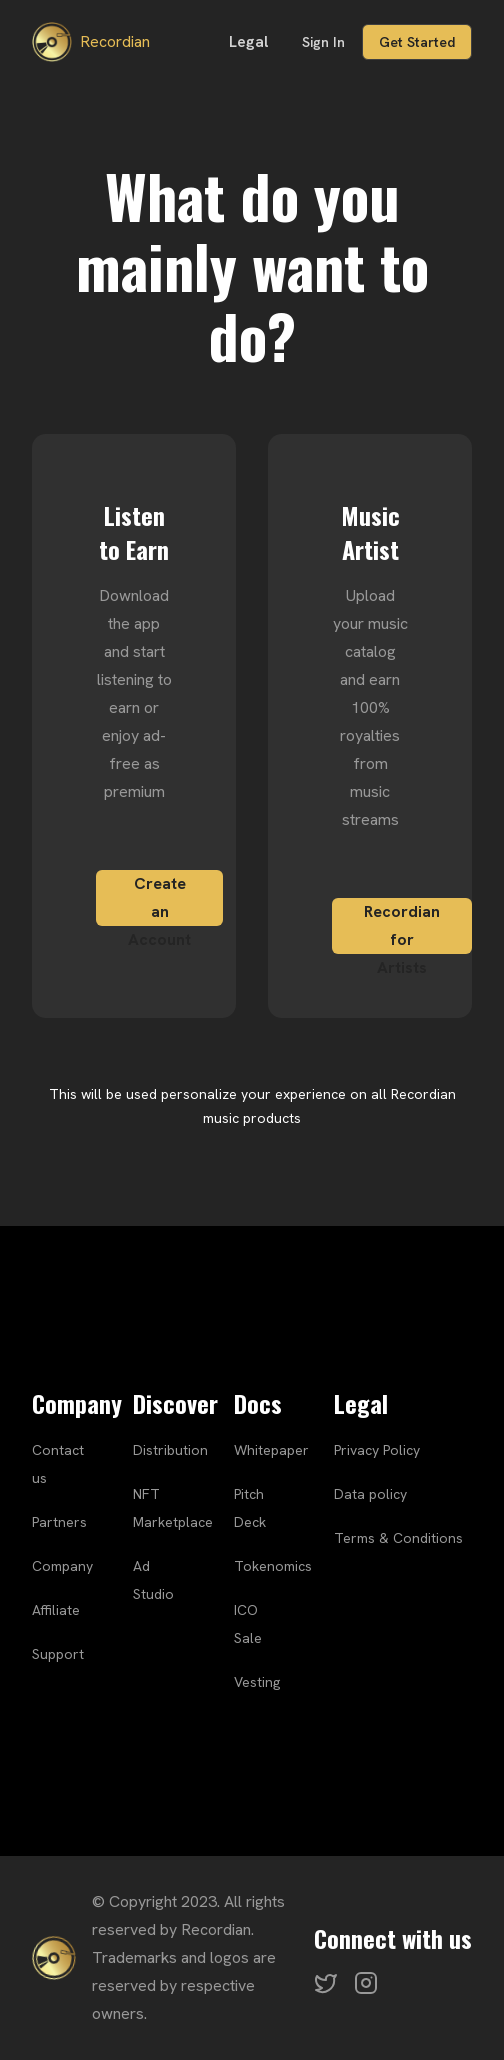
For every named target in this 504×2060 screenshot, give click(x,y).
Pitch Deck (250, 1508)
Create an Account (159, 899)
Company (62, 1566)
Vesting (257, 1682)
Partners (59, 1522)
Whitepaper (271, 1450)
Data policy (370, 1494)
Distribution (170, 1450)
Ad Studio (153, 1580)
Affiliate (56, 1610)
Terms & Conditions (398, 1538)
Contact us (58, 1464)
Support (58, 1654)
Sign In (323, 42)
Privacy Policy (377, 1450)
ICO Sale (248, 1624)
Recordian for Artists (402, 927)
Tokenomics (273, 1566)
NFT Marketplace (173, 1508)
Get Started (417, 42)
